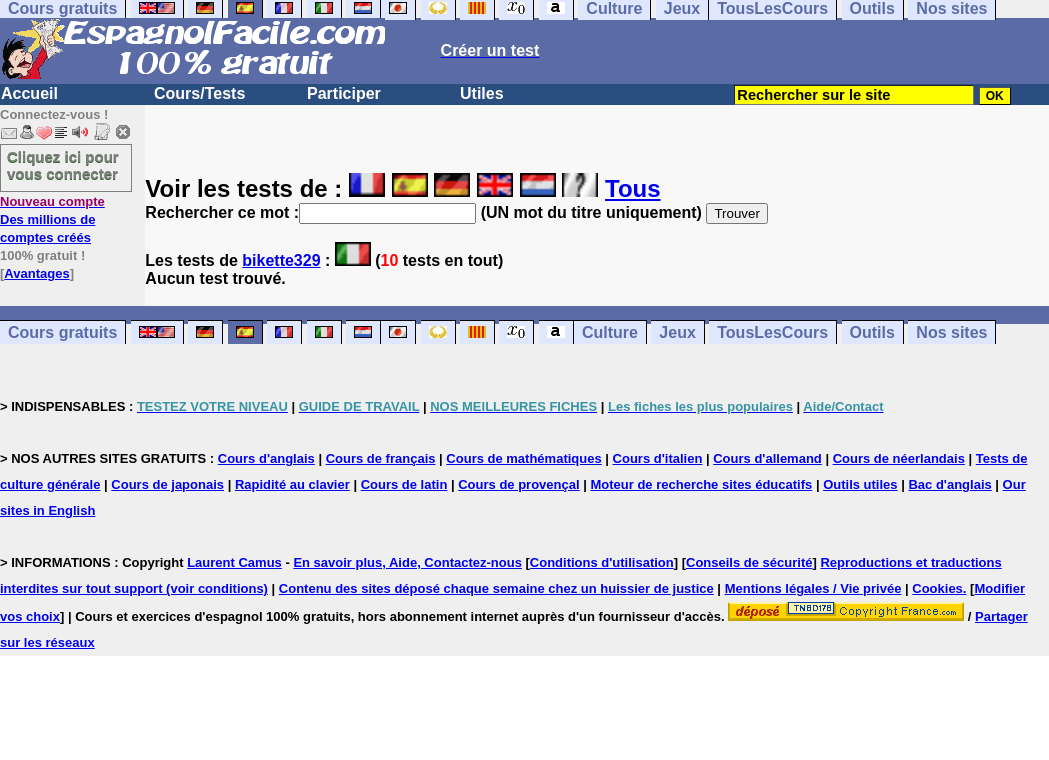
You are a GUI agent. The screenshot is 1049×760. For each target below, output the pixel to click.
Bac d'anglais (949, 484)
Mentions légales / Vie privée (813, 588)
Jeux (677, 332)
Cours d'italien (658, 458)
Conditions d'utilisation (602, 562)
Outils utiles (860, 484)
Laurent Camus (234, 562)
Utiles (482, 93)
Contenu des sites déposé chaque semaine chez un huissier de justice (496, 588)
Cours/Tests (199, 93)
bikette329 (281, 260)
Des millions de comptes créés (52, 219)
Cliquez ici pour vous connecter (63, 165)
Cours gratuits (62, 332)
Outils (872, 332)
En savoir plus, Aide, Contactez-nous (407, 562)
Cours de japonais (167, 484)
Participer (344, 93)
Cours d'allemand (767, 458)
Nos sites (951, 332)
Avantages (36, 273)
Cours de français (381, 458)
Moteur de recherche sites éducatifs (701, 484)
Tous (633, 188)
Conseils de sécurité (749, 562)
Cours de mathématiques (523, 458)
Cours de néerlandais (899, 458)
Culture (610, 332)
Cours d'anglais (266, 458)
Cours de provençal (518, 484)
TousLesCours (772, 332)
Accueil (29, 93)
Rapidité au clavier (292, 484)
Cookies (937, 588)
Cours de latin (404, 484)
